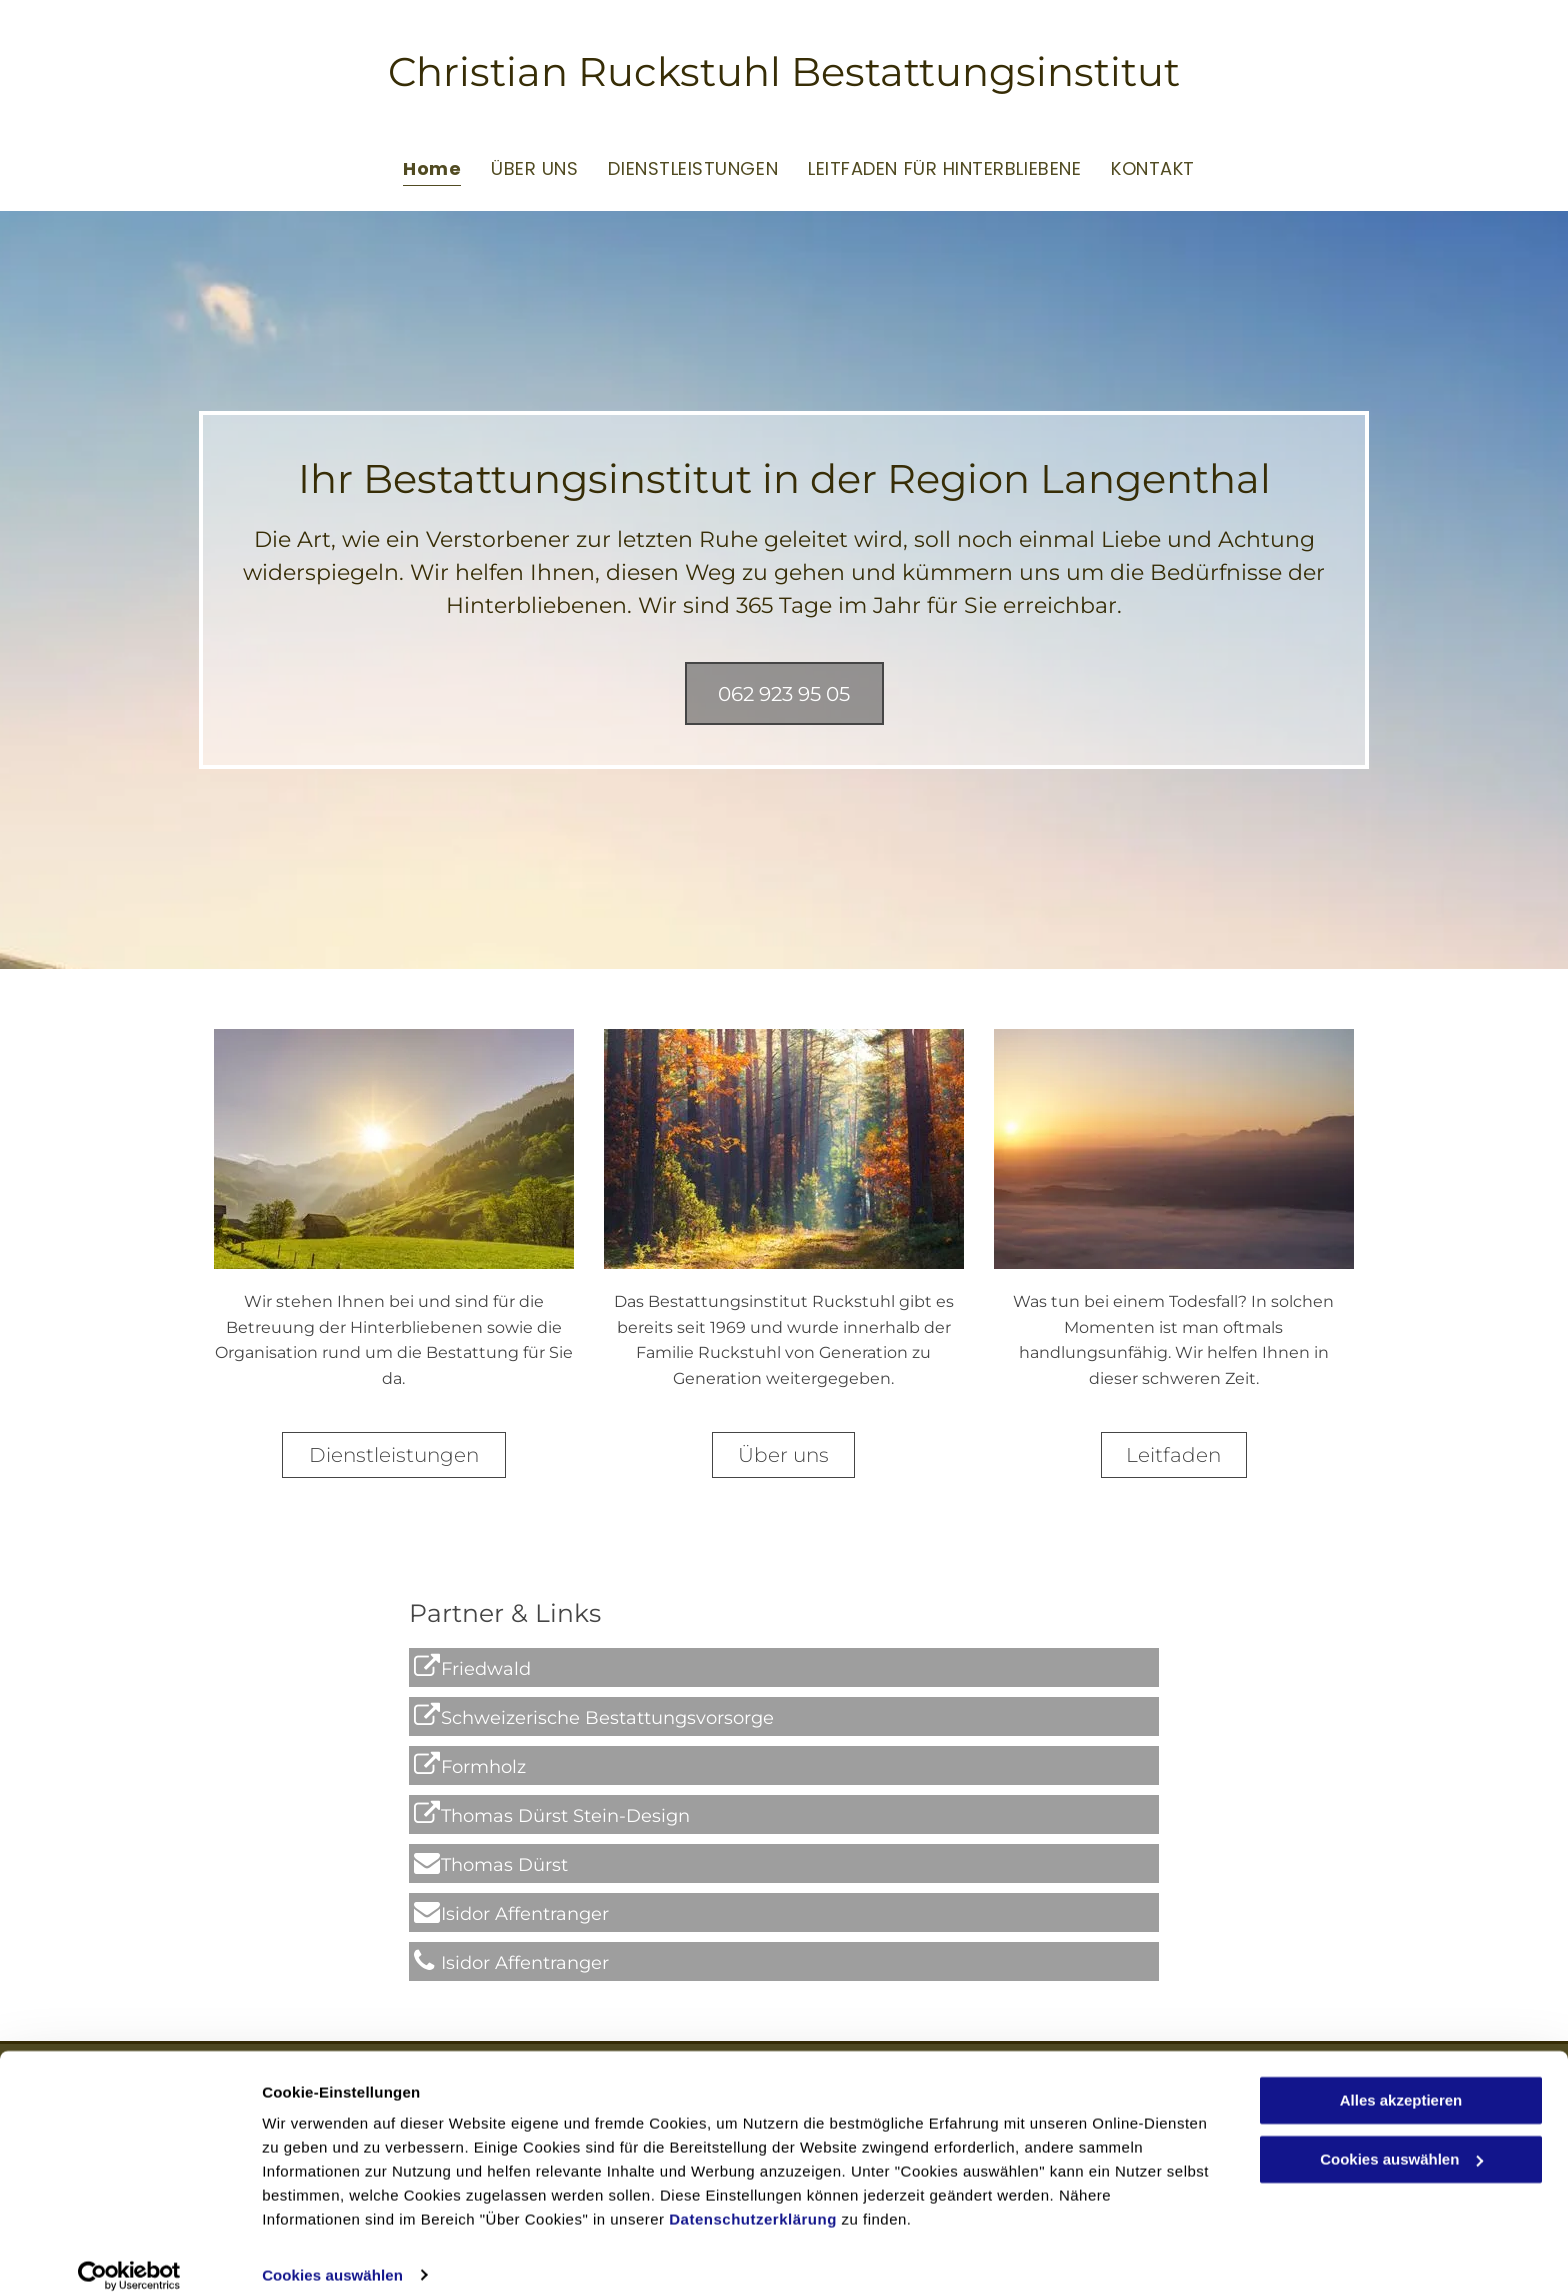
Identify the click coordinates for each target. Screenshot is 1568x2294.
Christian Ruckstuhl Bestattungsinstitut (784, 71)
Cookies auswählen (332, 2254)
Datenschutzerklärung (753, 2199)
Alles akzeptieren (1401, 2080)
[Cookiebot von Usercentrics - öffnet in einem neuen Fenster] (129, 2255)
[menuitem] (417, 167)
